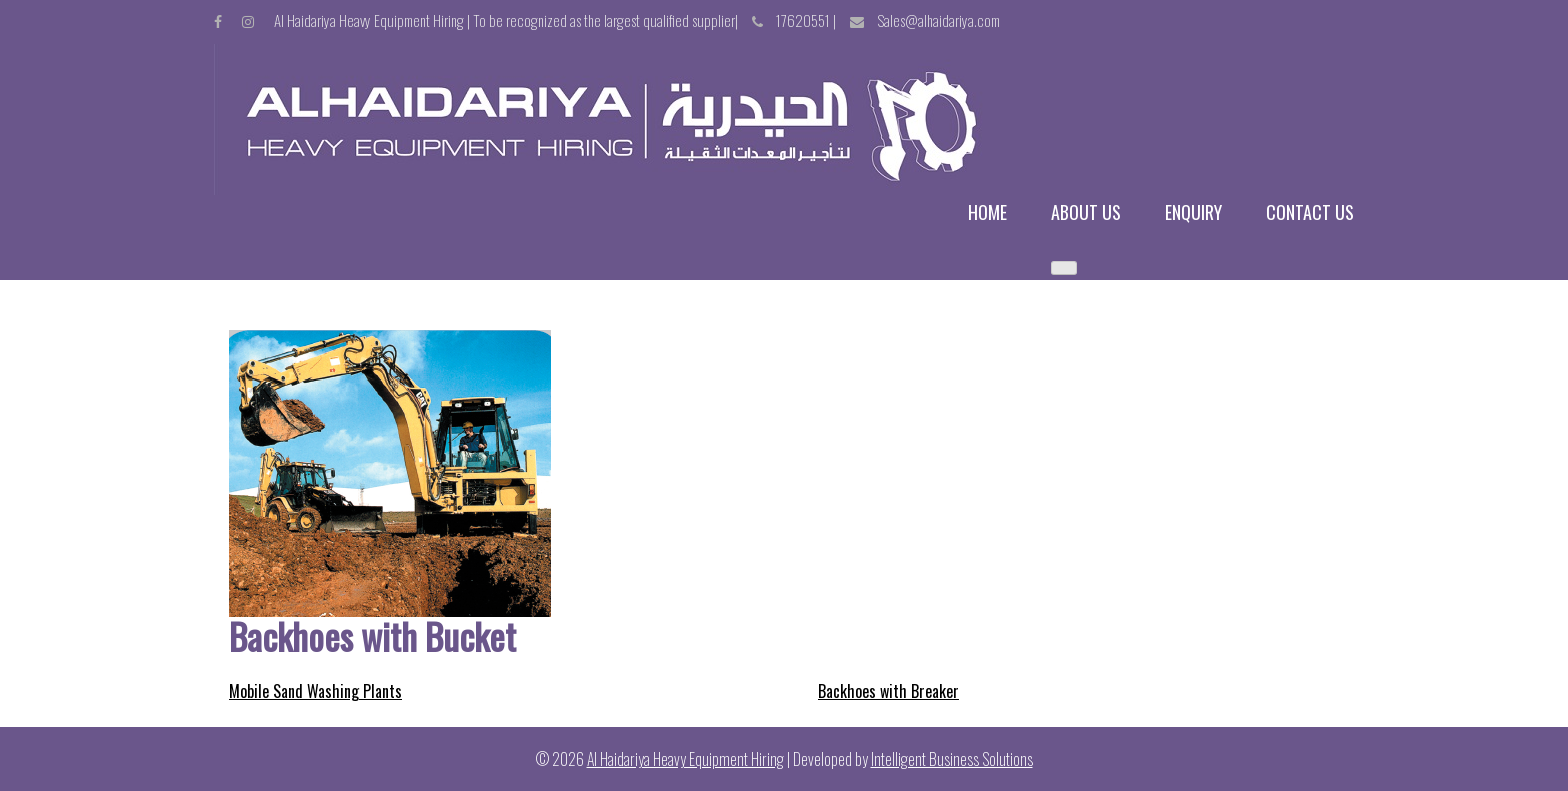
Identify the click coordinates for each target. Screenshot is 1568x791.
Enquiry (1193, 212)
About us (1086, 212)
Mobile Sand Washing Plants (315, 691)
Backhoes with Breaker (888, 691)
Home (987, 212)
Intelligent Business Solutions (952, 759)
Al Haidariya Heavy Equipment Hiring (685, 759)
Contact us (1310, 212)
